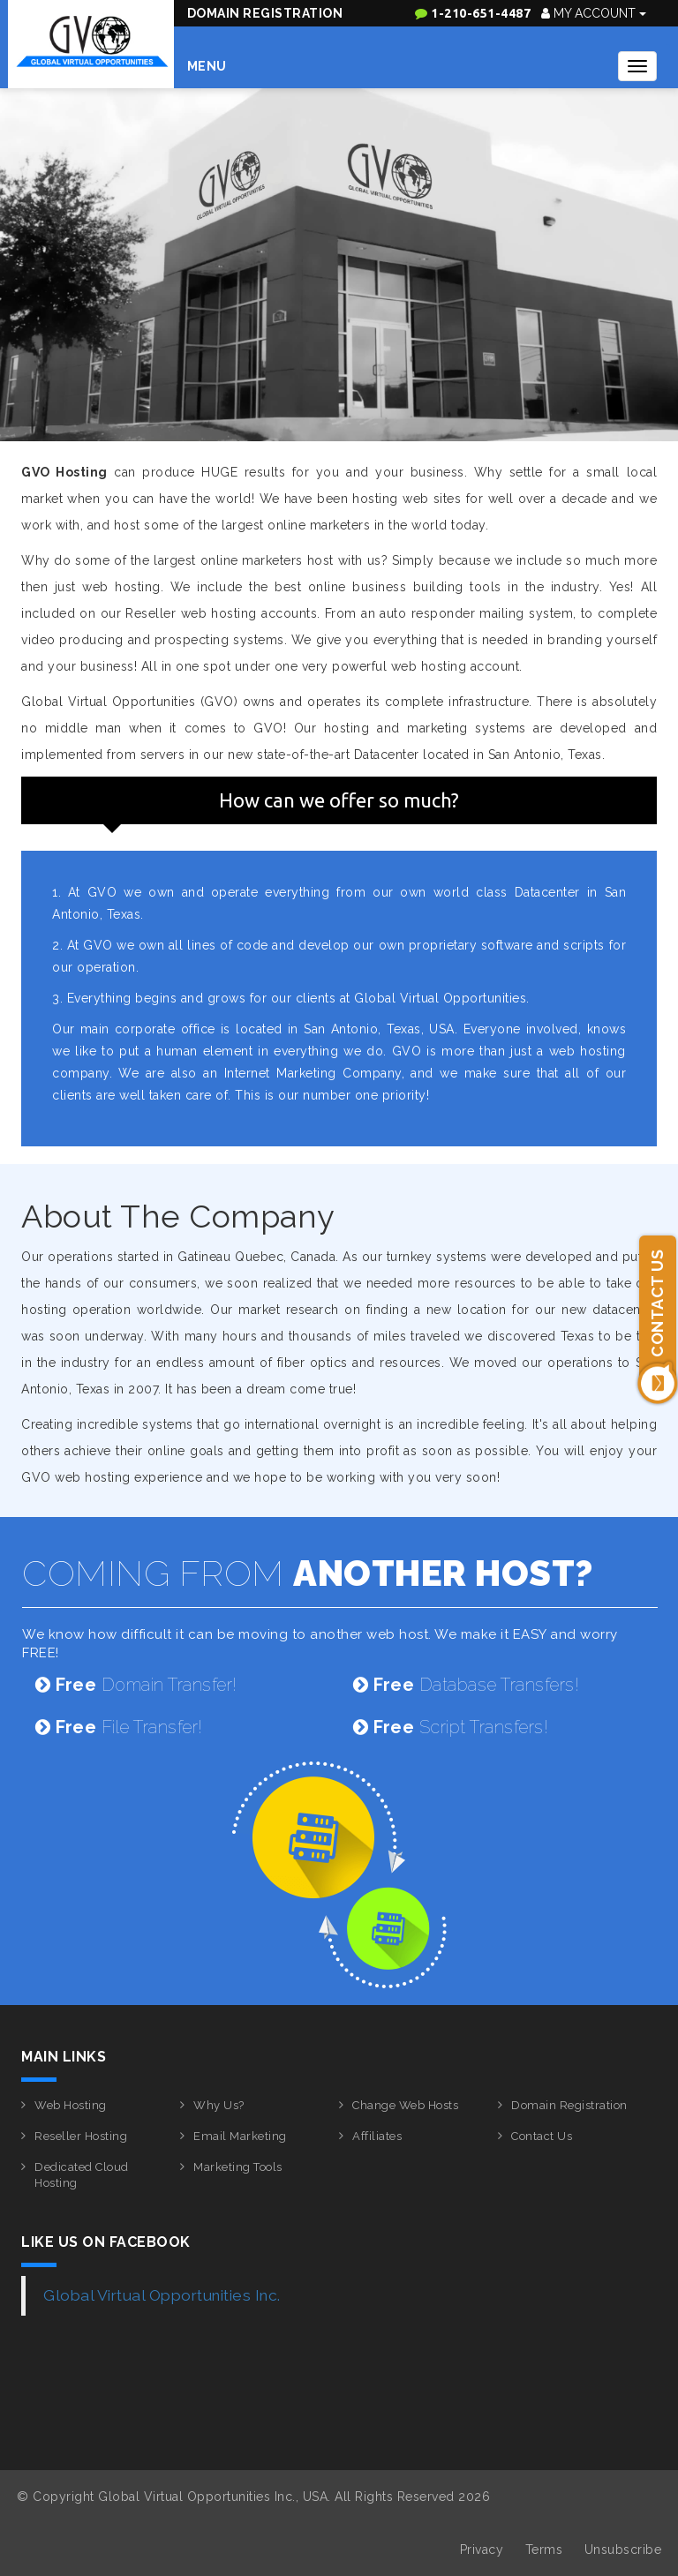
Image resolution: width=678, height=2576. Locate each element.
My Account (593, 13)
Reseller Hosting (80, 2136)
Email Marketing (240, 2136)
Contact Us (541, 2136)
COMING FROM (307, 1573)
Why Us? (219, 2105)
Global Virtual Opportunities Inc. (162, 2295)
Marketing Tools (237, 2167)
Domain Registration (265, 13)
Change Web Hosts (405, 2105)
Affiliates (377, 2136)
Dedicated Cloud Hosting (81, 2175)
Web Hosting (70, 2105)
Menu (207, 66)
